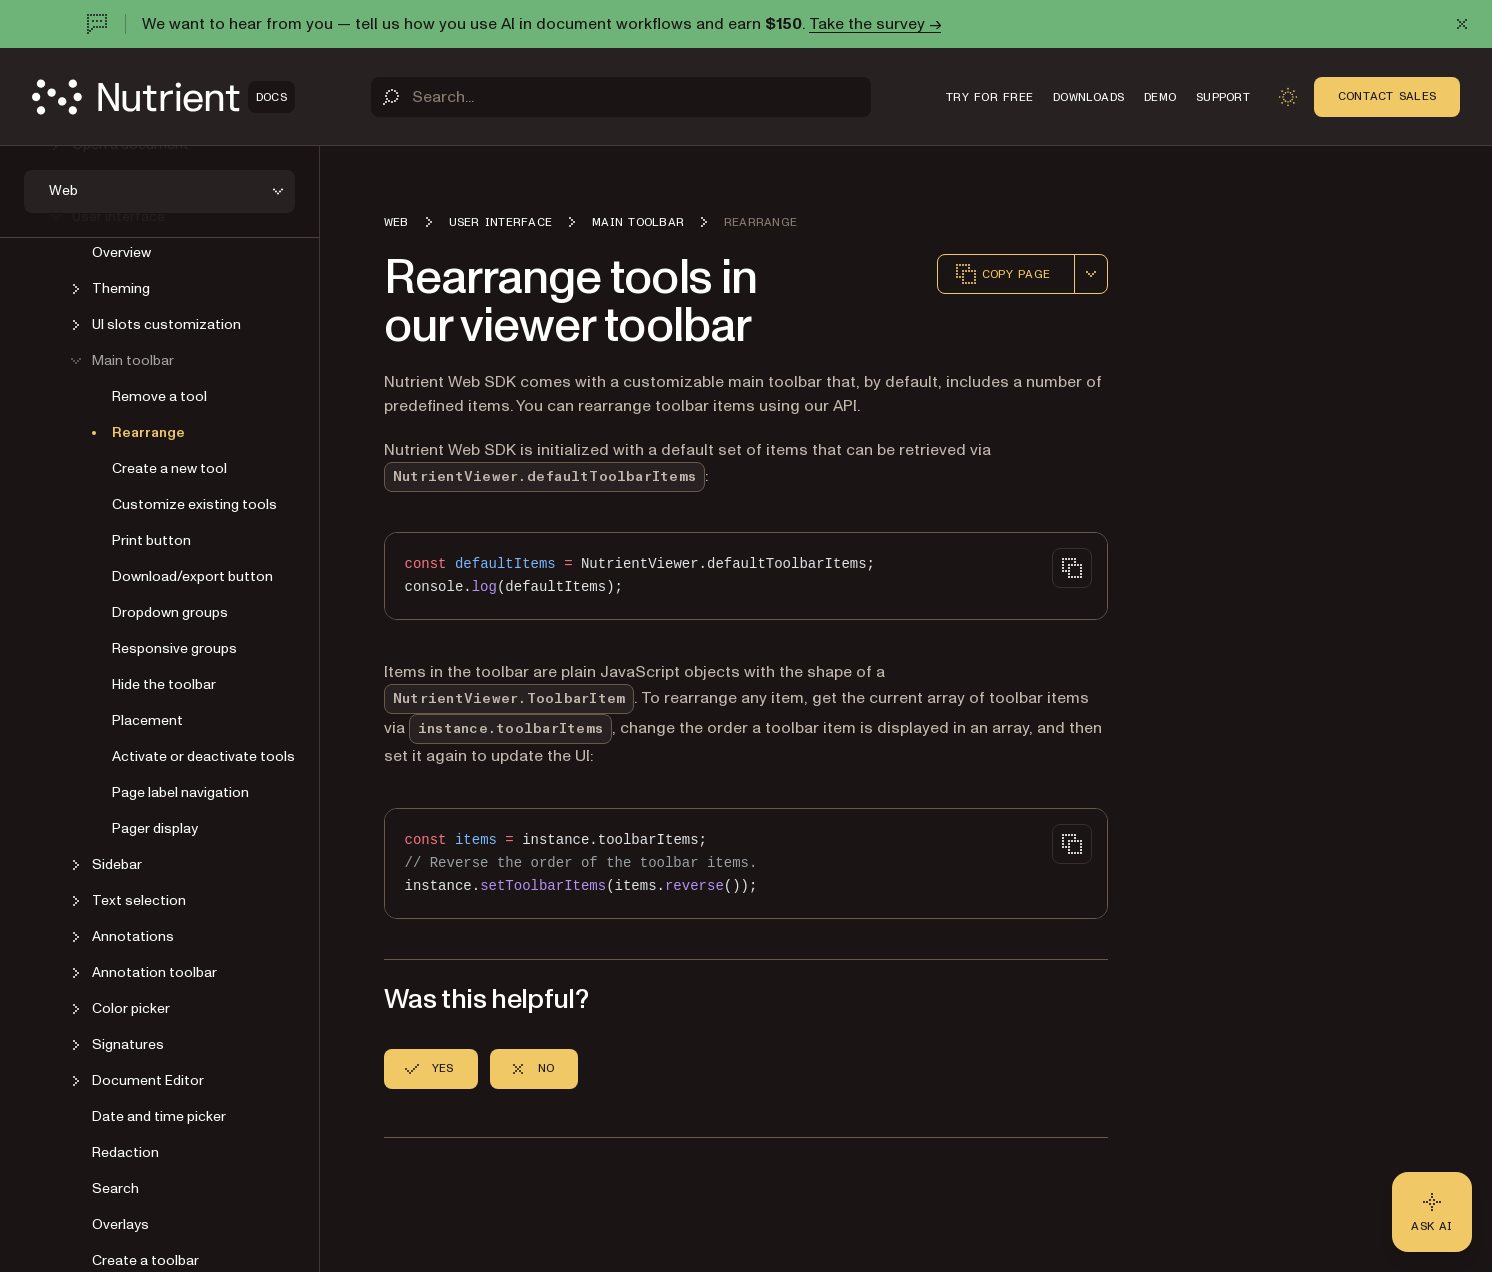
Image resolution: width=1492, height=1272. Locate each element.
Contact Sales (1387, 96)
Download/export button (192, 576)
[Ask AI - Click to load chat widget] (1432, 1212)
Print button (151, 540)
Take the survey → (875, 24)
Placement (147, 720)
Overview (121, 252)
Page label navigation (180, 792)
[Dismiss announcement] (1462, 24)
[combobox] (1091, 274)
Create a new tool (169, 468)
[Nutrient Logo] (163, 97)
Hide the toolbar (164, 684)
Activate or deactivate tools (203, 756)
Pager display (155, 828)
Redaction (125, 1152)
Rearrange (148, 432)
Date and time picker (159, 1116)
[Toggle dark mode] (1288, 97)
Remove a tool (159, 396)
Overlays (120, 1224)
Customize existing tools (194, 504)
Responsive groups (174, 648)
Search (115, 1188)
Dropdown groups (170, 612)
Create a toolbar (145, 1260)
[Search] (621, 97)
